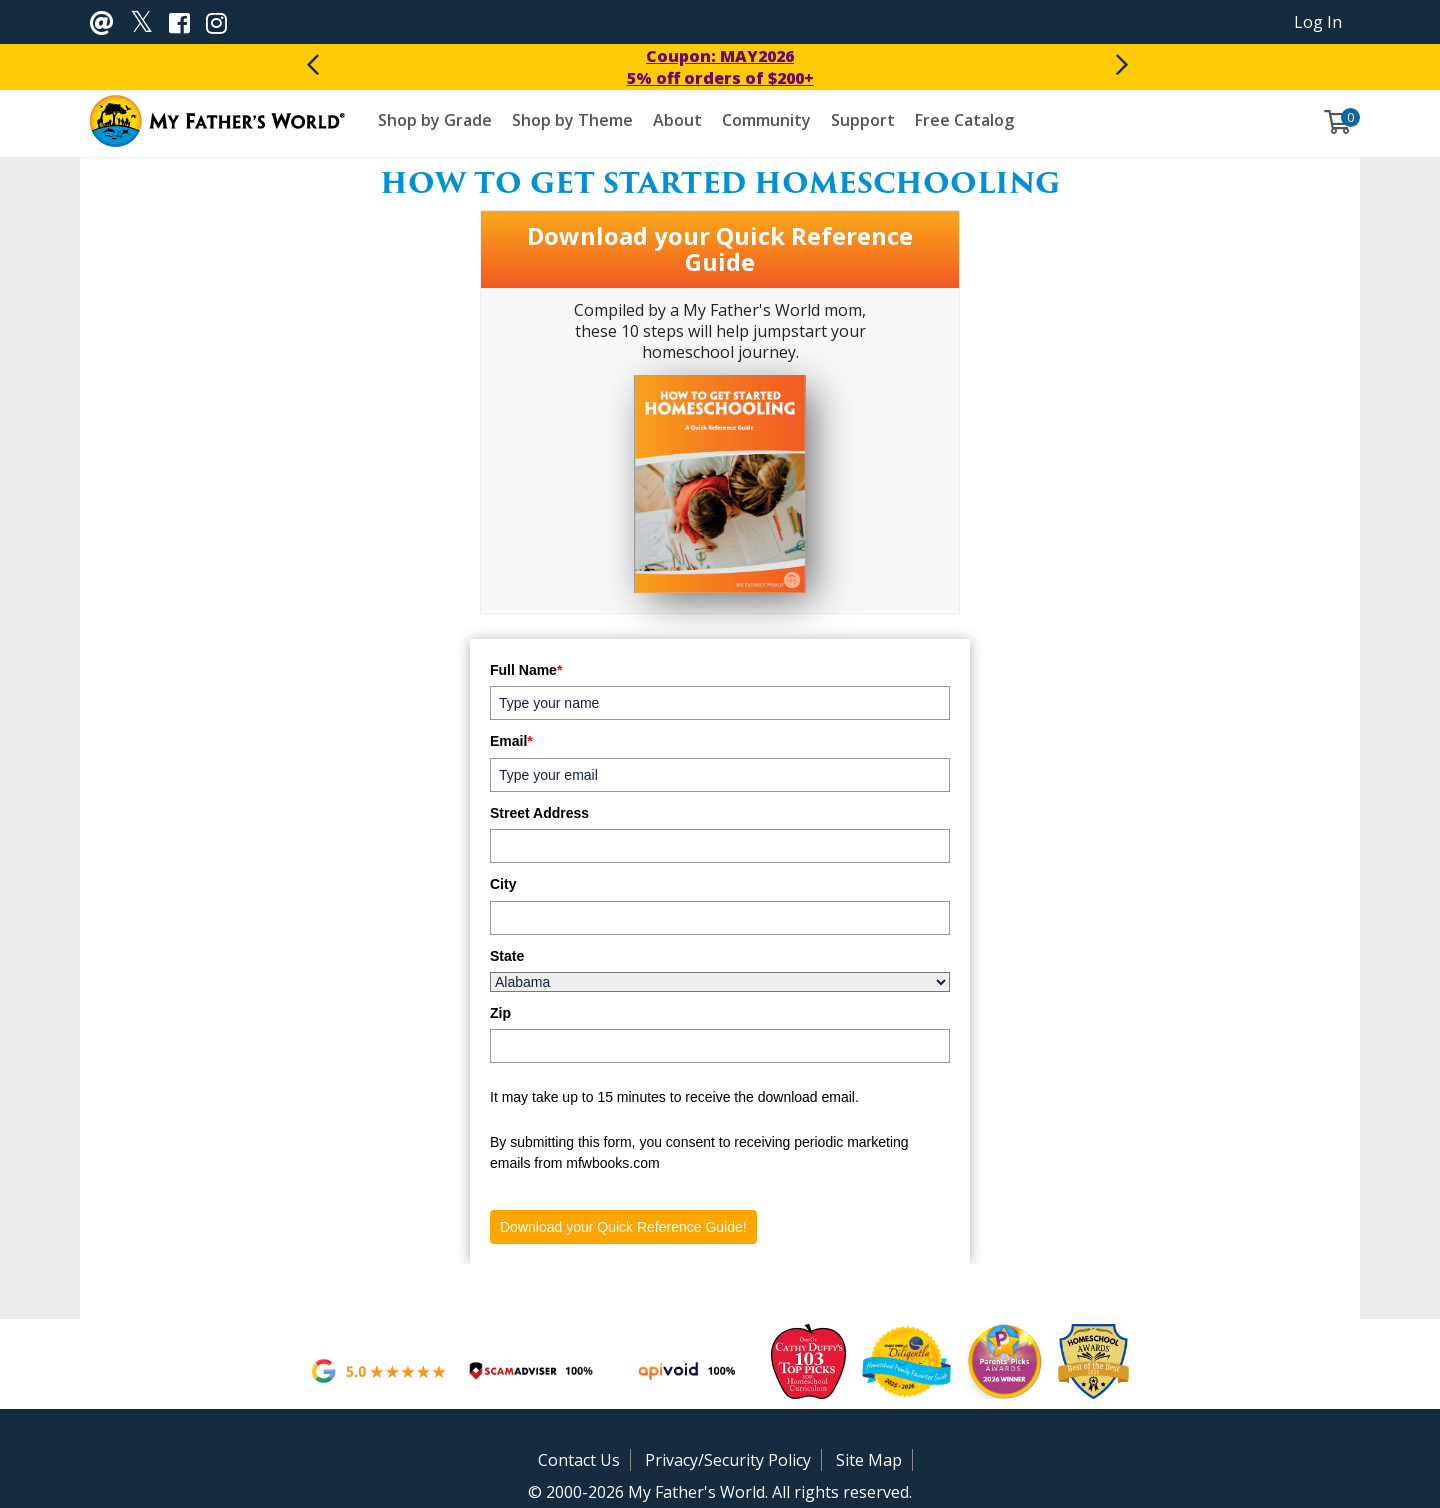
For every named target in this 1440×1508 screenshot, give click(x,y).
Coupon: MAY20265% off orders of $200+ (720, 67)
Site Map (869, 1460)
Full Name (526, 670)
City (503, 884)
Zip (500, 1013)
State (507, 956)
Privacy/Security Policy (728, 1460)
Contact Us (579, 1460)
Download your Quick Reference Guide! (623, 1227)
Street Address (539, 813)
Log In (1318, 22)
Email (511, 741)
